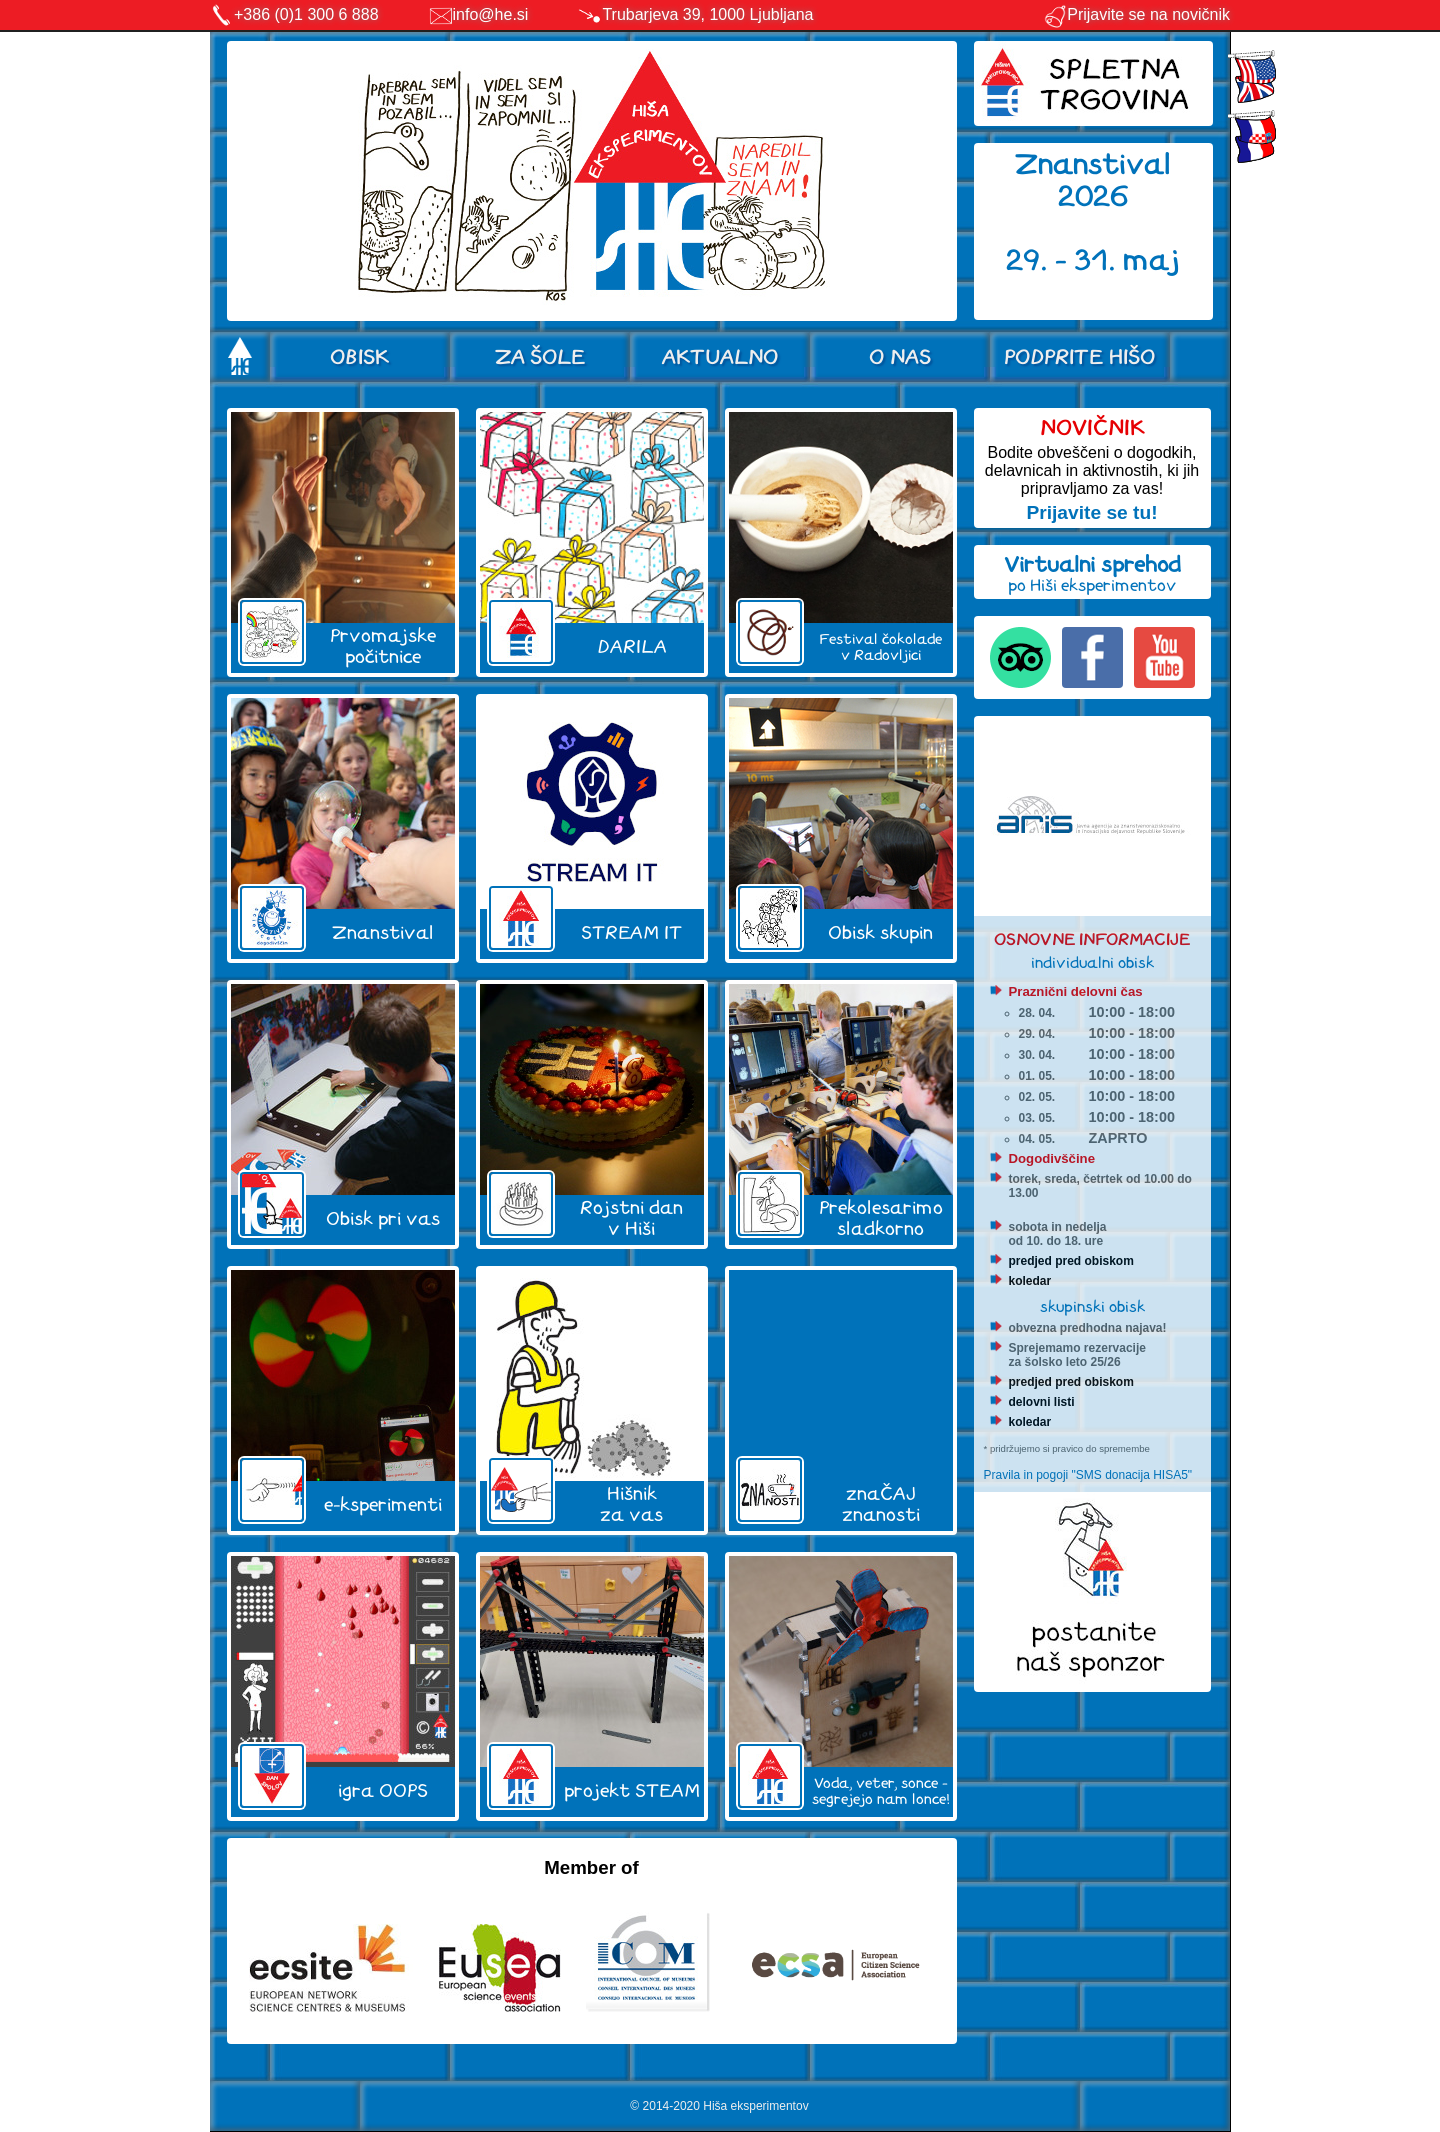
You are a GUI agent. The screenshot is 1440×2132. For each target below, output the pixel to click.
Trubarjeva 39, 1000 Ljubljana (707, 14)
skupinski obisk (1092, 1306)
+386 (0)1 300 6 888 (306, 14)
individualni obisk (1092, 962)
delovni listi (1042, 1402)
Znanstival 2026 (1093, 180)
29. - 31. (1064, 260)
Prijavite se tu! (1091, 512)
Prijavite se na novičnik (1136, 14)
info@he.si (491, 14)
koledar (1030, 1281)
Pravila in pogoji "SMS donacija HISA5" (1088, 1475)
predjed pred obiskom (1071, 1261)
